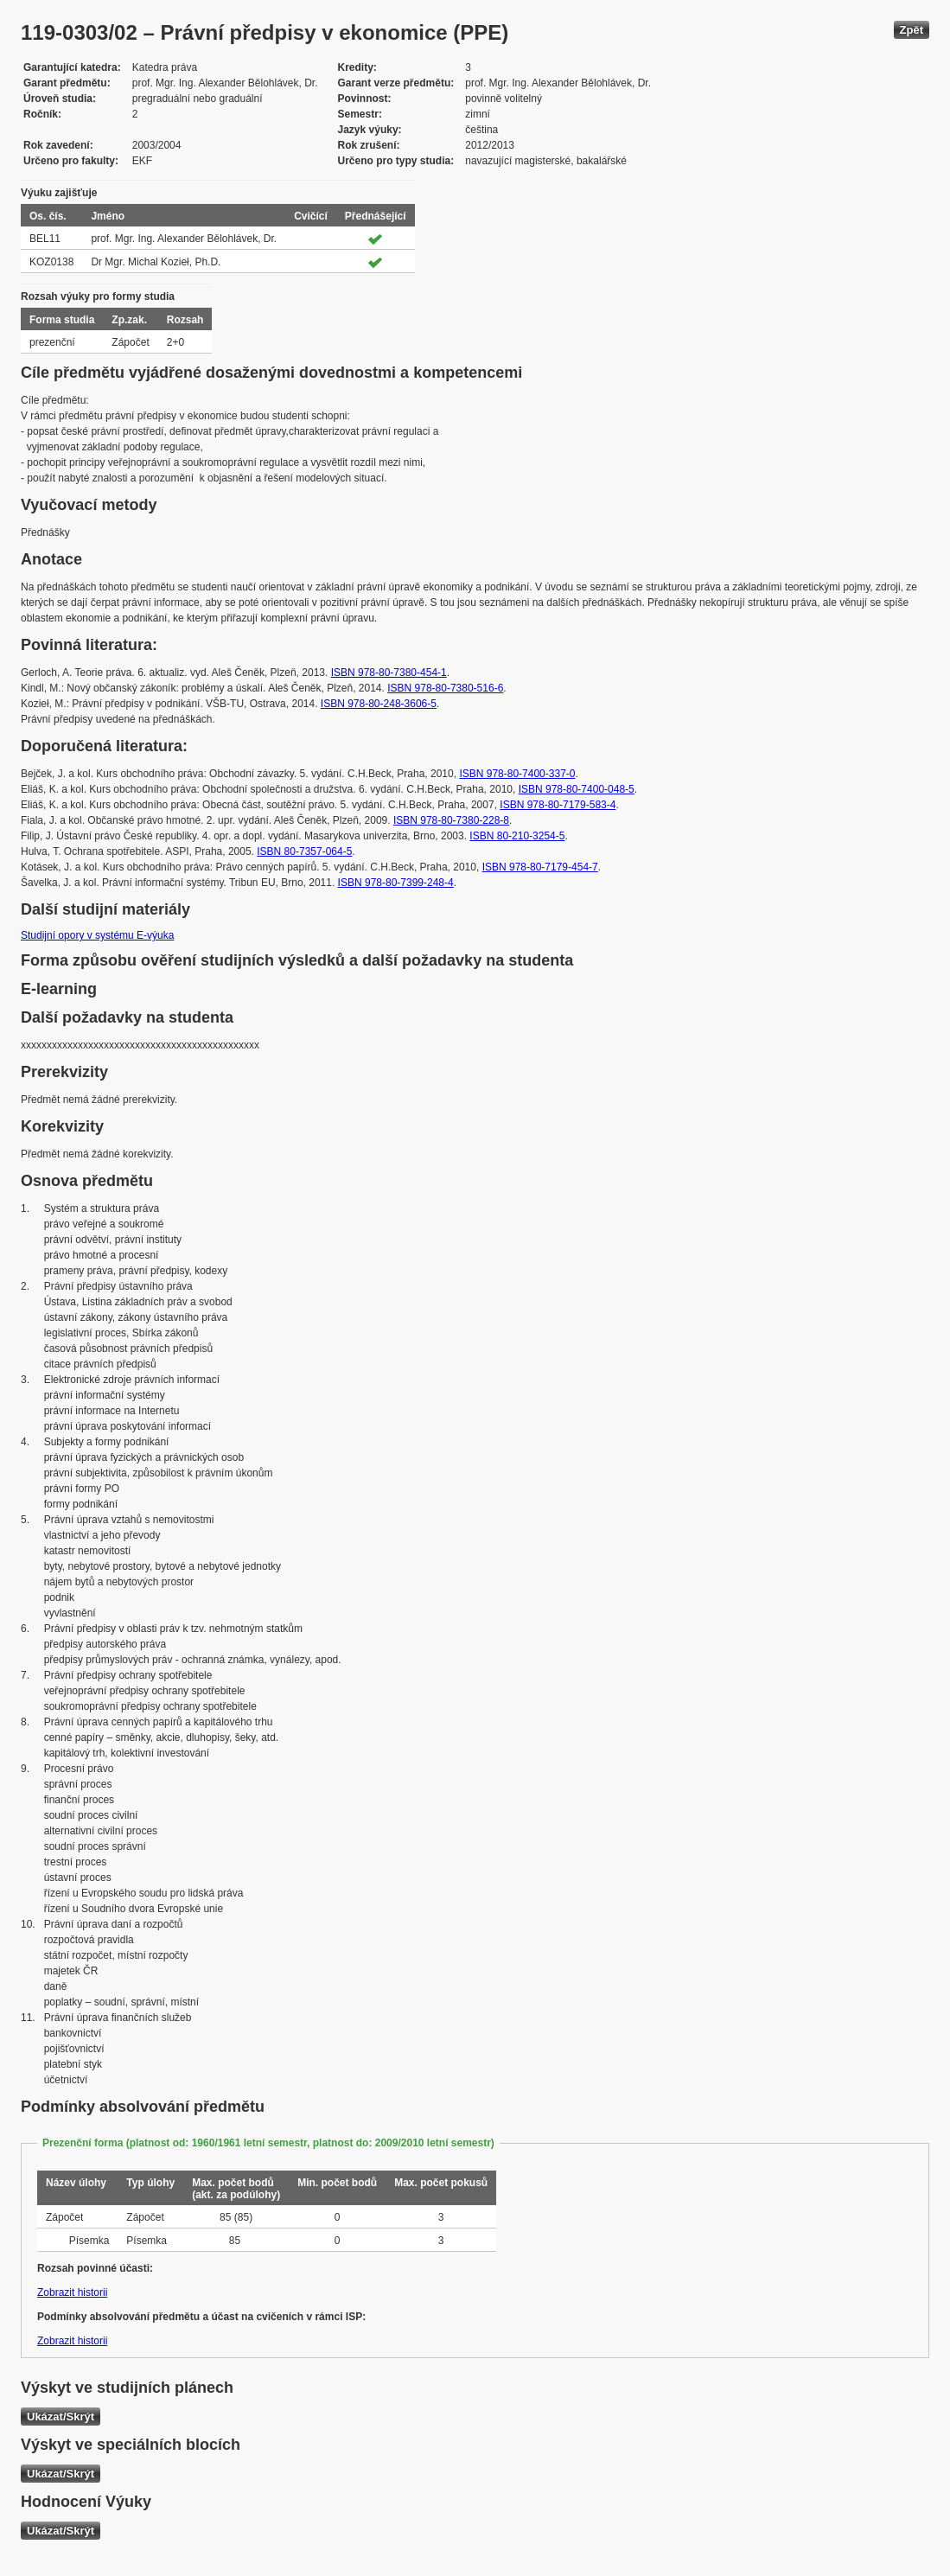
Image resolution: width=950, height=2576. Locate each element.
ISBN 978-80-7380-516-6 (445, 688)
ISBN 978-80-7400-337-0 (517, 774)
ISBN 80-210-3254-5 (516, 836)
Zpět (911, 29)
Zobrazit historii (72, 2292)
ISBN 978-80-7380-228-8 (451, 820)
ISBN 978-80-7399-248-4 (396, 883)
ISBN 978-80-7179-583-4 (557, 805)
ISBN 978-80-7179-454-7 (540, 867)
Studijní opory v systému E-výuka (97, 935)
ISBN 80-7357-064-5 (304, 851)
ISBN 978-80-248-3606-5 (379, 704)
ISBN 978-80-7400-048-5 (576, 789)
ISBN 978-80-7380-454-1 (389, 672)
